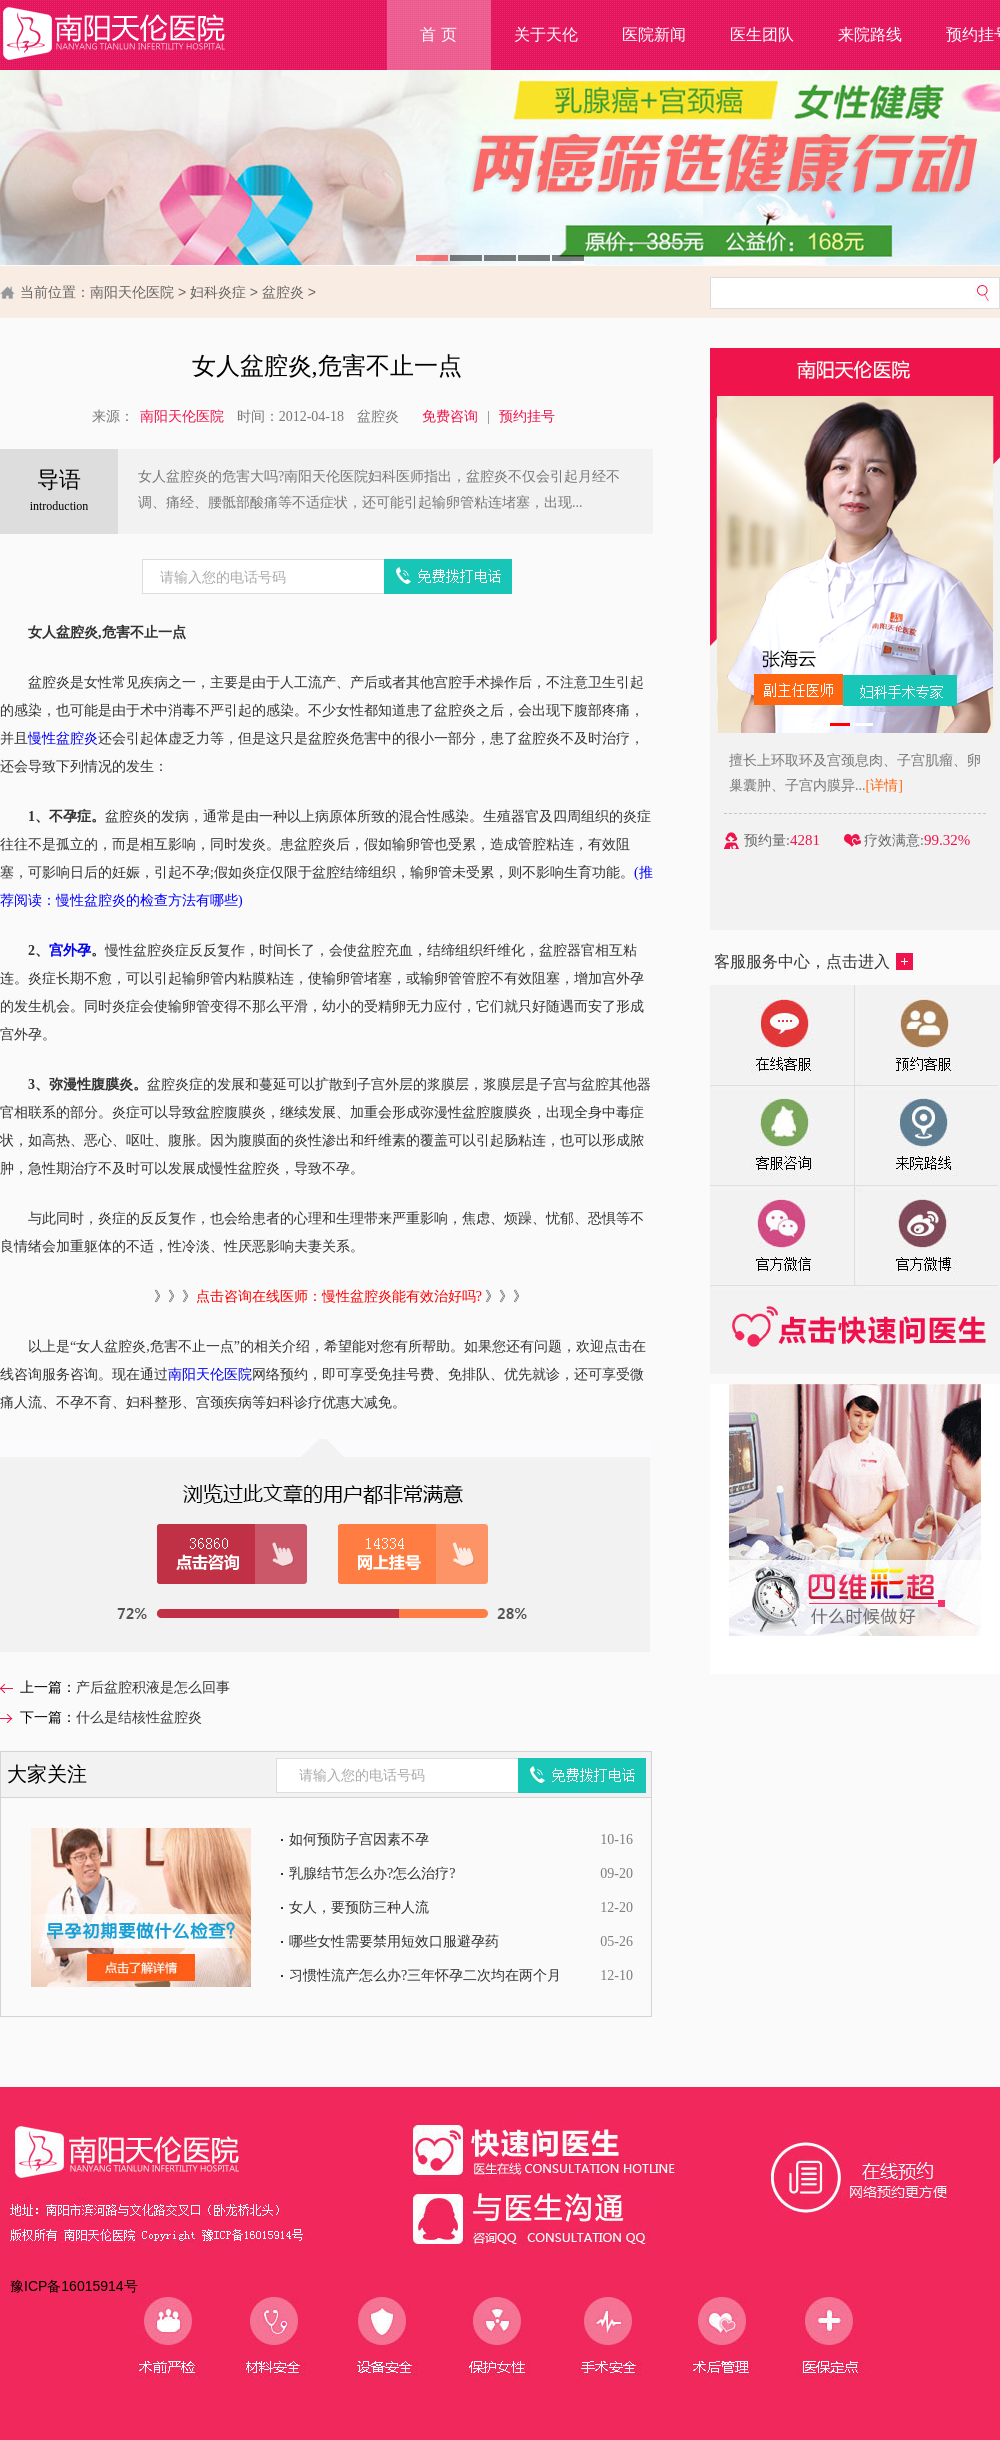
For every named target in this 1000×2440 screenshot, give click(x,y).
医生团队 (762, 34)
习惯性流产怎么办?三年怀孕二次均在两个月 (425, 1975)
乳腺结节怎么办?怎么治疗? (372, 1873)
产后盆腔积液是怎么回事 (153, 1687)
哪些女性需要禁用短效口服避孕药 (394, 1941)
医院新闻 (654, 34)
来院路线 (870, 34)
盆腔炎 (283, 292)
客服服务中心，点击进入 (813, 961)
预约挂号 (527, 416)
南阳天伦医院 (132, 292)
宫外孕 (70, 950)
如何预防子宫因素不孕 (359, 1839)
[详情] (900, 785)
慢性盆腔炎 (63, 738)
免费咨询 (450, 416)
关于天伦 (546, 34)
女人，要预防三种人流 (359, 1907)
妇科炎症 (218, 292)
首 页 (438, 34)
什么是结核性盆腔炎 (139, 1717)
